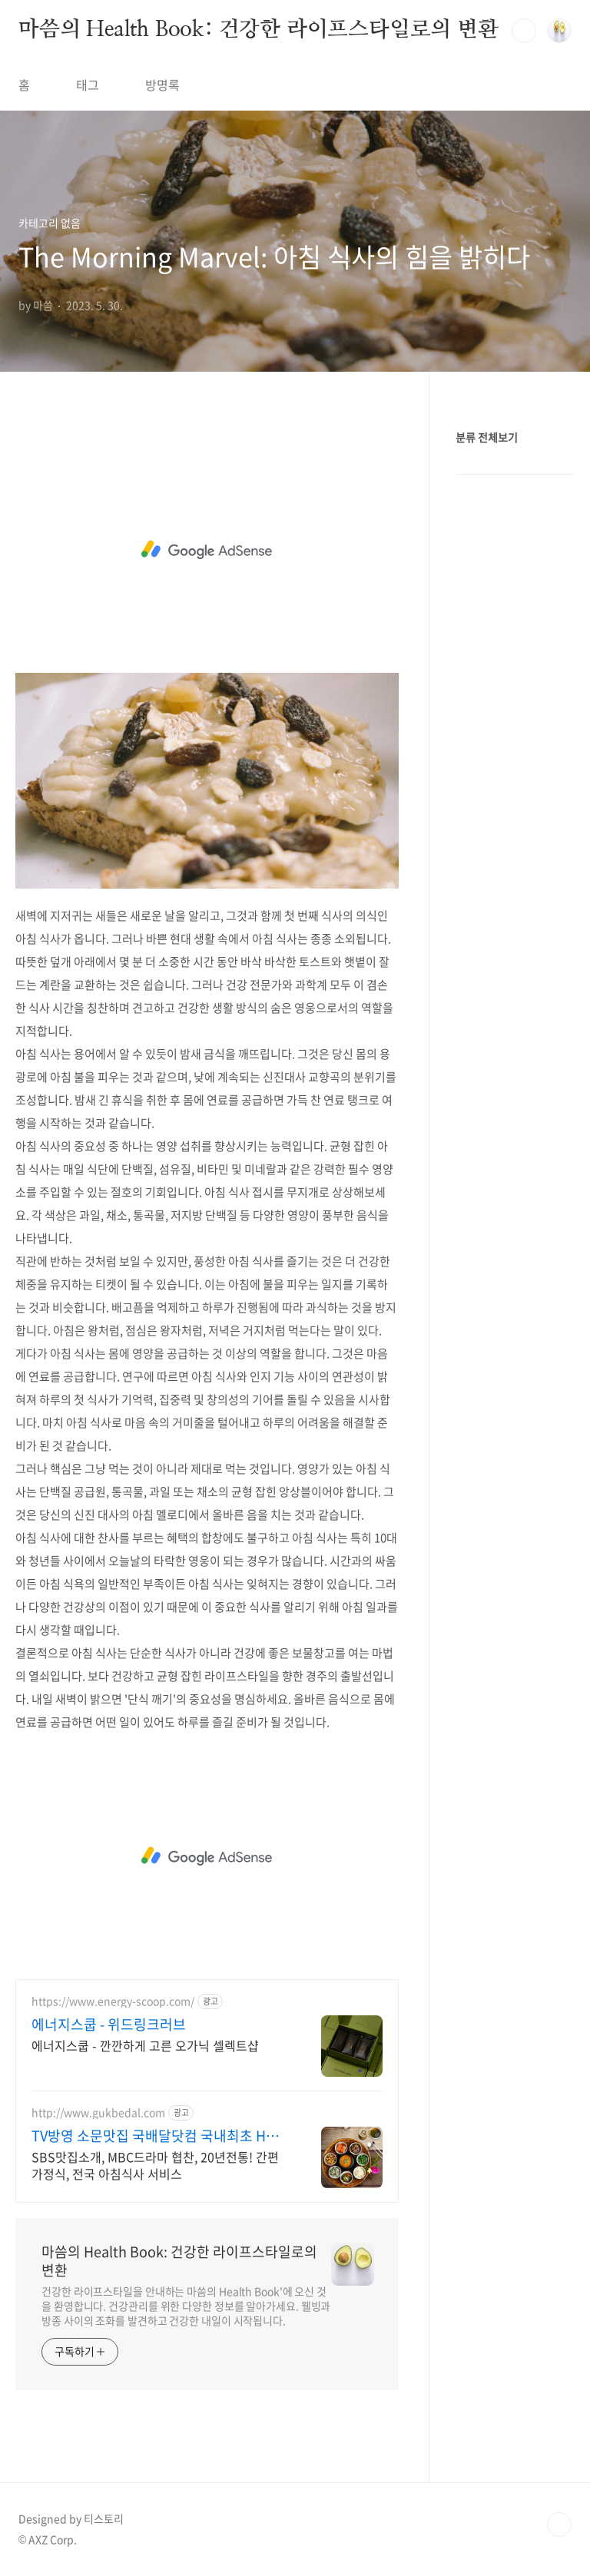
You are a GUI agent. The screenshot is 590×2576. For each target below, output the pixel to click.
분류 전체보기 (487, 437)
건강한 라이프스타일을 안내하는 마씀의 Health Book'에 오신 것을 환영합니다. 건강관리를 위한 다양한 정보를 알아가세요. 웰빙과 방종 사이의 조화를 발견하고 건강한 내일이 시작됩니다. (185, 2305)
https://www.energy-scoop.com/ (112, 2001)
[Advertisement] (207, 549)
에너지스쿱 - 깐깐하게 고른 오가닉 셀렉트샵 (145, 2045)
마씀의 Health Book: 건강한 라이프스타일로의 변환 (258, 30)
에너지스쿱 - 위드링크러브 (108, 2024)
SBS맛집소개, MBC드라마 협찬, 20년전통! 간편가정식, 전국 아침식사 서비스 (155, 2164)
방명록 (162, 84)
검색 (523, 30)
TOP (559, 2524)
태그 (87, 84)
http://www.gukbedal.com (98, 2112)
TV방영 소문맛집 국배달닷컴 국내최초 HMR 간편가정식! (158, 2136)
